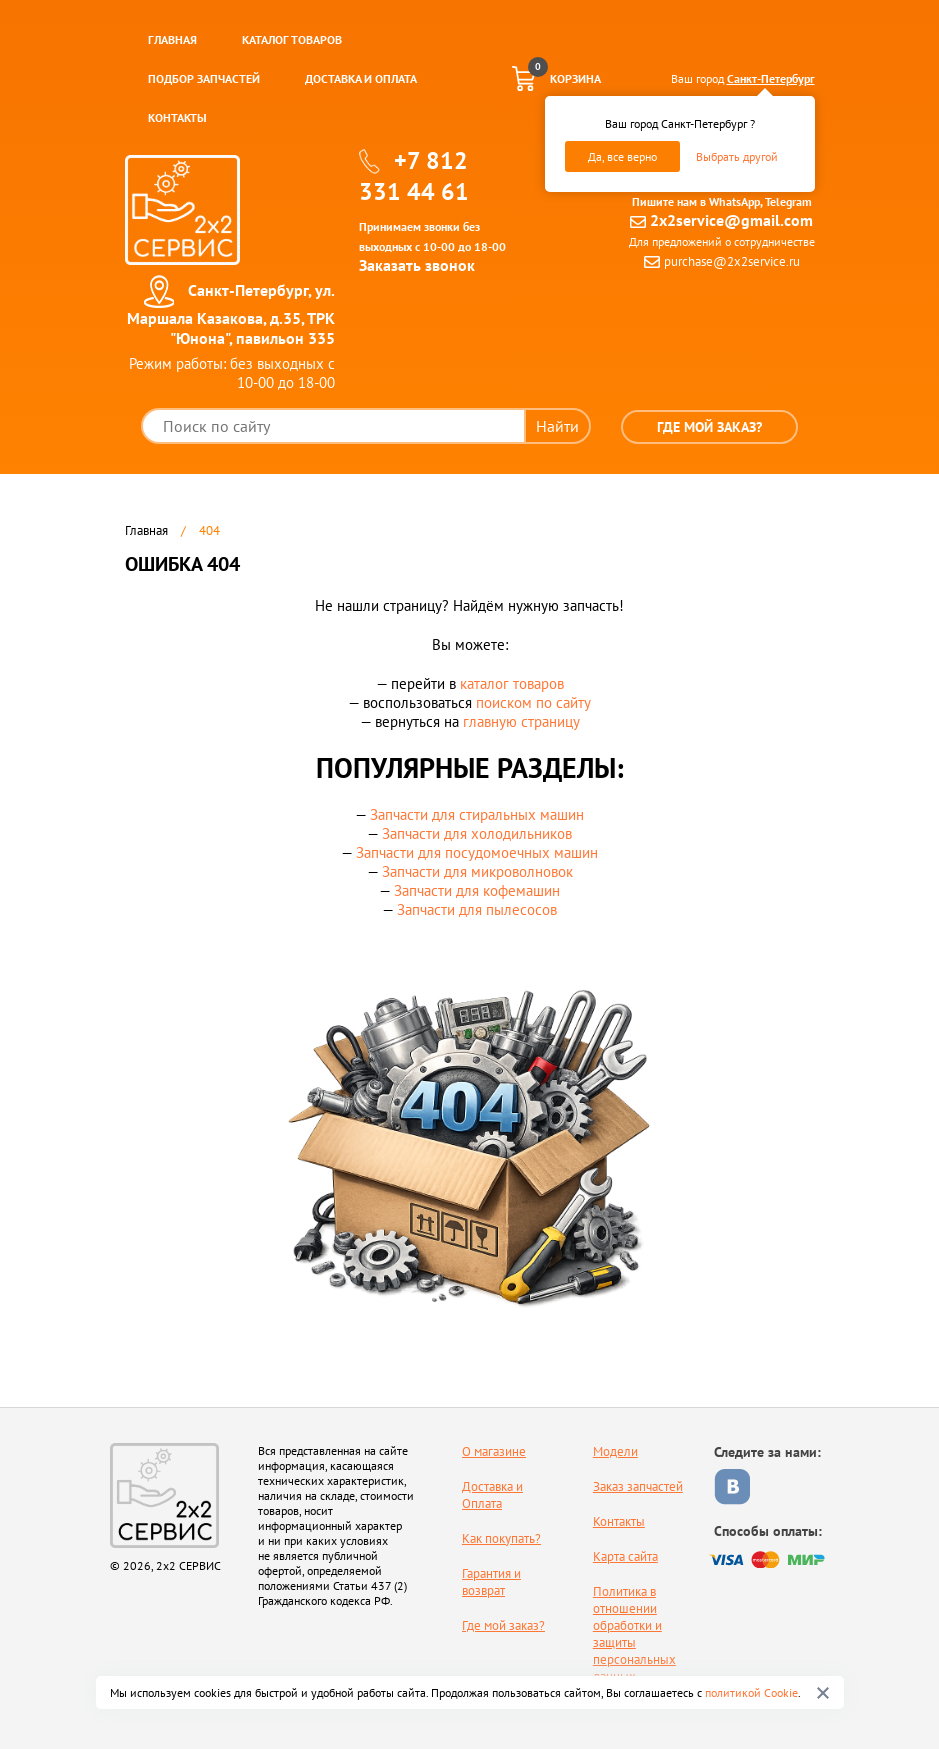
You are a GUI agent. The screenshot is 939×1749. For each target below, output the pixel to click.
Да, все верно (622, 156)
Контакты (177, 117)
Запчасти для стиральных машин (477, 814)
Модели (615, 1451)
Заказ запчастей (638, 1486)
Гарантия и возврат (491, 1582)
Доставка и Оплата (492, 1495)
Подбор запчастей (204, 78)
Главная (172, 39)
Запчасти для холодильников (477, 833)
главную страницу (521, 721)
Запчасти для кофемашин (477, 890)
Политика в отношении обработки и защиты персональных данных (634, 1634)
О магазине (494, 1451)
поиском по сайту (533, 702)
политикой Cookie (751, 1692)
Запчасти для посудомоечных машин (477, 852)
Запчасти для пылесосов (477, 909)
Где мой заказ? (709, 427)
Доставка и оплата (361, 78)
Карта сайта (625, 1556)
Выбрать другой (737, 156)
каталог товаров (512, 683)
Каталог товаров (292, 39)
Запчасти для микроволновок (477, 871)
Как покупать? (501, 1538)
